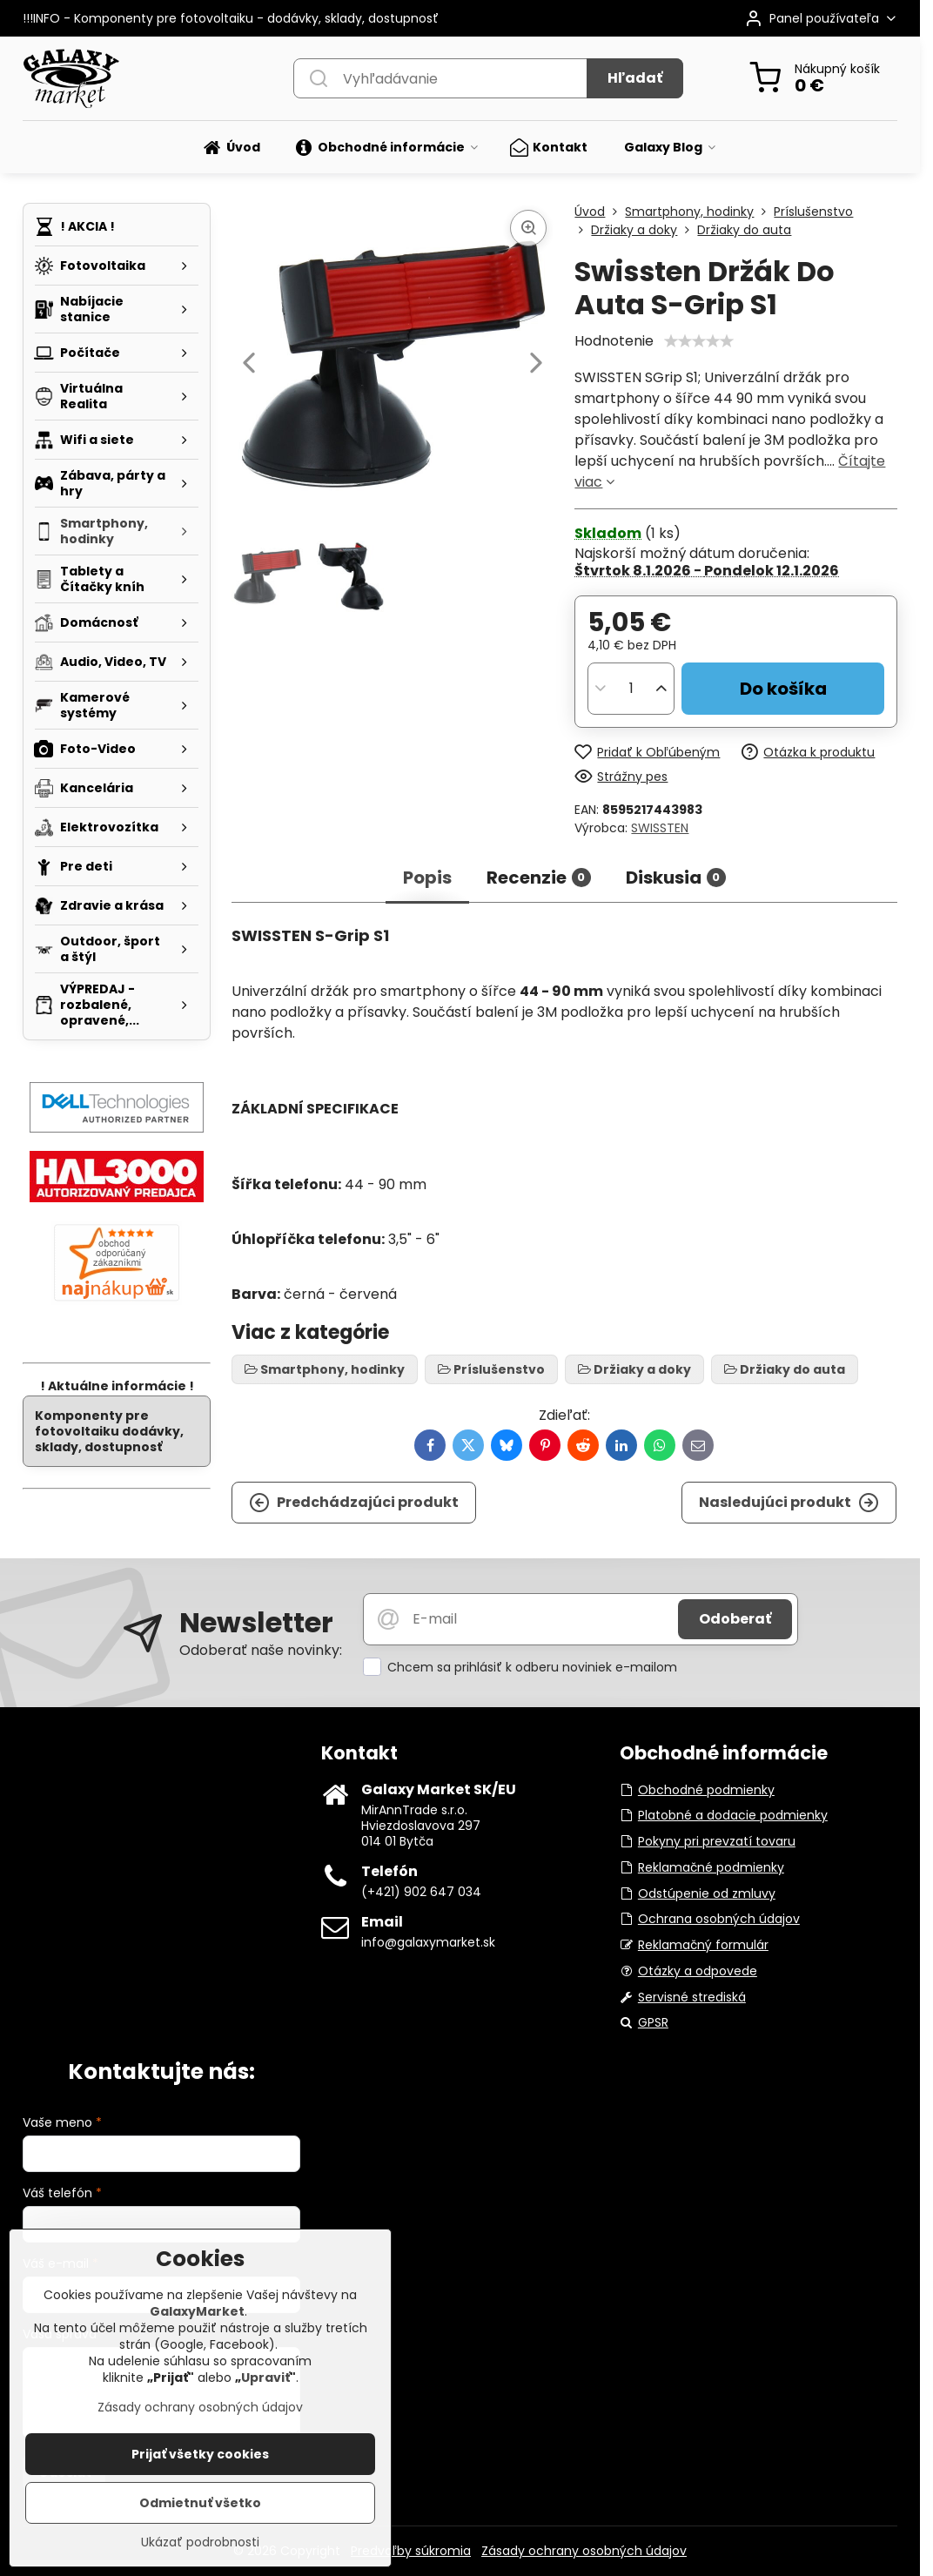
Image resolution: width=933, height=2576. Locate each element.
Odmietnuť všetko (200, 2503)
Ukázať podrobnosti (200, 2542)
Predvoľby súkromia (411, 2550)
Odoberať (735, 1619)
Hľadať (634, 78)
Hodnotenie (614, 341)
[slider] (699, 341)
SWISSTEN (659, 828)
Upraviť (265, 2377)
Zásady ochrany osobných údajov (584, 2550)
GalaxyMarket (197, 2311)
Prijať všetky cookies (200, 2454)
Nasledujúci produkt (789, 1502)
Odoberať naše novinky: (260, 1650)
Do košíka (783, 688)
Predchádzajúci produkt (354, 1502)
